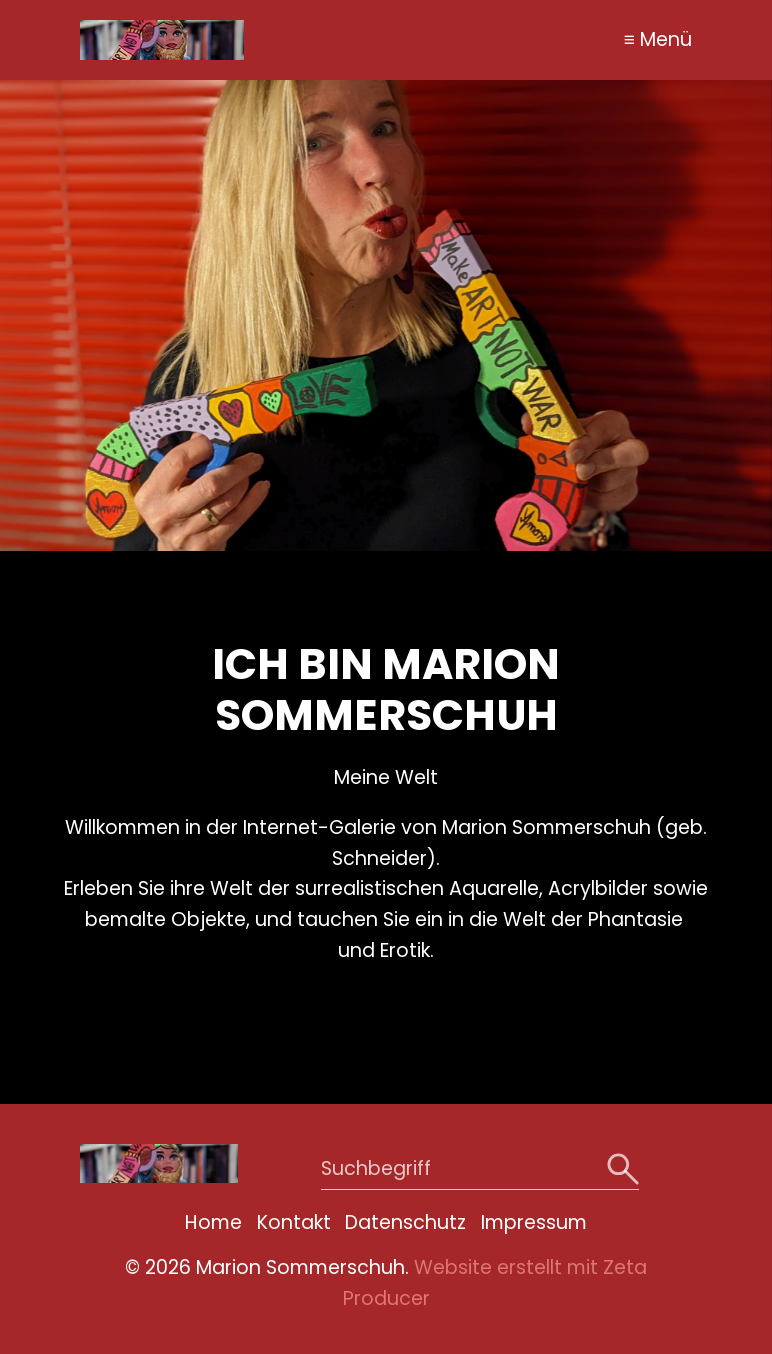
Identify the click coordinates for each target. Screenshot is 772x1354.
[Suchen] (620, 1169)
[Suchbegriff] (480, 1169)
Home (213, 1222)
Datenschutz (405, 1222)
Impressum (534, 1222)
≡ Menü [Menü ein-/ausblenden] (658, 39)
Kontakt (294, 1222)
